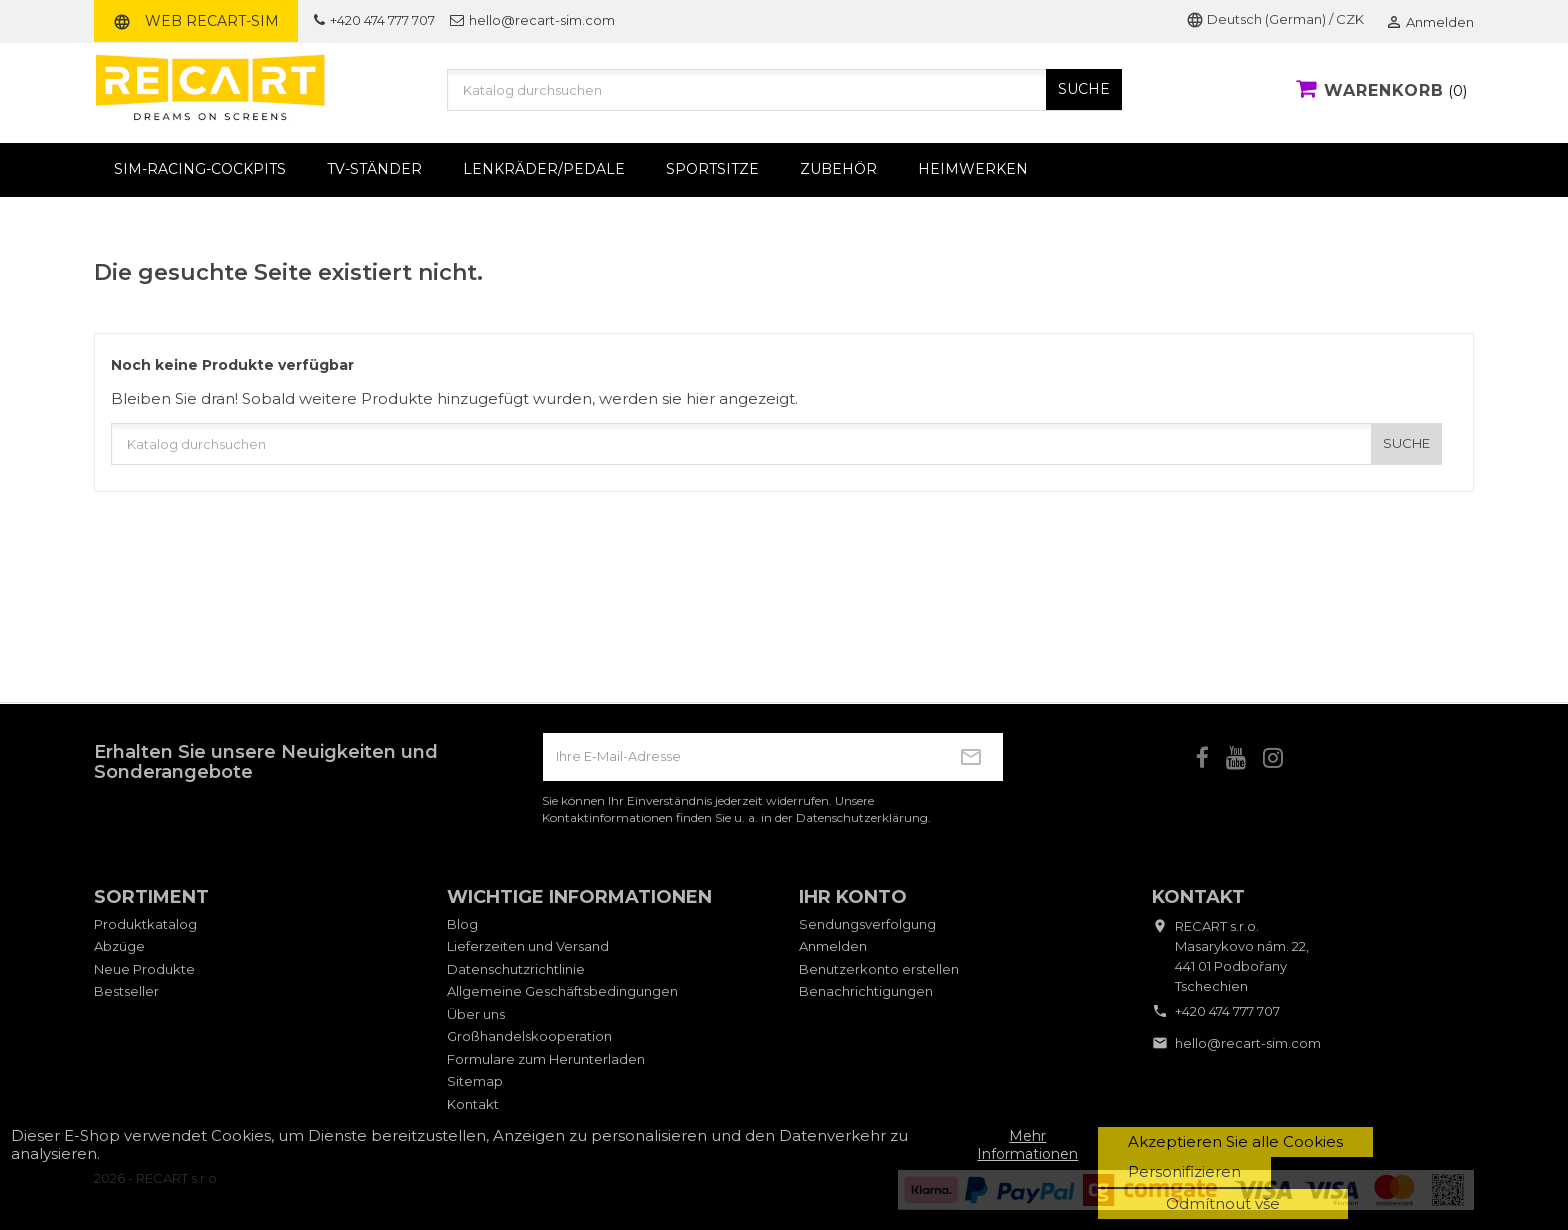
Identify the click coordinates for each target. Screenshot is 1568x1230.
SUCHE (1084, 89)
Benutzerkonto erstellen (879, 969)
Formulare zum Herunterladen (546, 1059)
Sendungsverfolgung (867, 924)
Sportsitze (712, 169)
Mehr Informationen (1027, 1145)
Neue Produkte (144, 969)
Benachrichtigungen (866, 991)
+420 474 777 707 (374, 20)
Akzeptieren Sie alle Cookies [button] (1235, 1141)
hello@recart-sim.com (532, 20)
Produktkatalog (145, 924)
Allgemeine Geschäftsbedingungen (562, 991)
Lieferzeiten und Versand (528, 946)
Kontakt (473, 1104)
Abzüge (119, 946)
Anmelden (833, 946)
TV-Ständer (374, 169)
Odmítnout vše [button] (1223, 1203)
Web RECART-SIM (196, 21)
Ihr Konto (853, 897)
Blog (462, 924)
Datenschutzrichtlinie (516, 969)
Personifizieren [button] (1184, 1171)
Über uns (476, 1014)
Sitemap (475, 1081)
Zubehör (838, 169)
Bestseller (126, 991)
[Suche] (784, 90)
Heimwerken (973, 169)
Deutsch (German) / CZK (1275, 19)
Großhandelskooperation (529, 1036)
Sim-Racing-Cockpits (200, 169)
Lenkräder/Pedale (544, 169)
